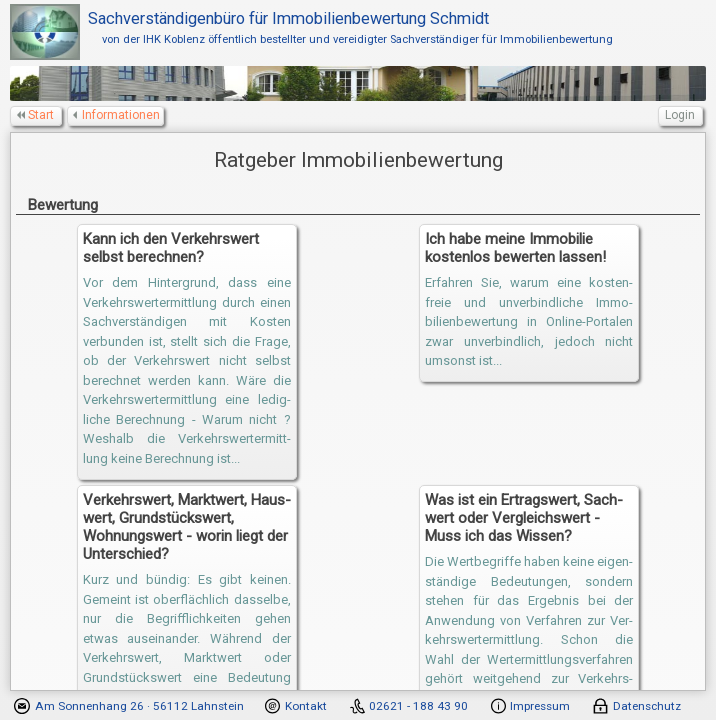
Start (37, 115)
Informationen (117, 115)
